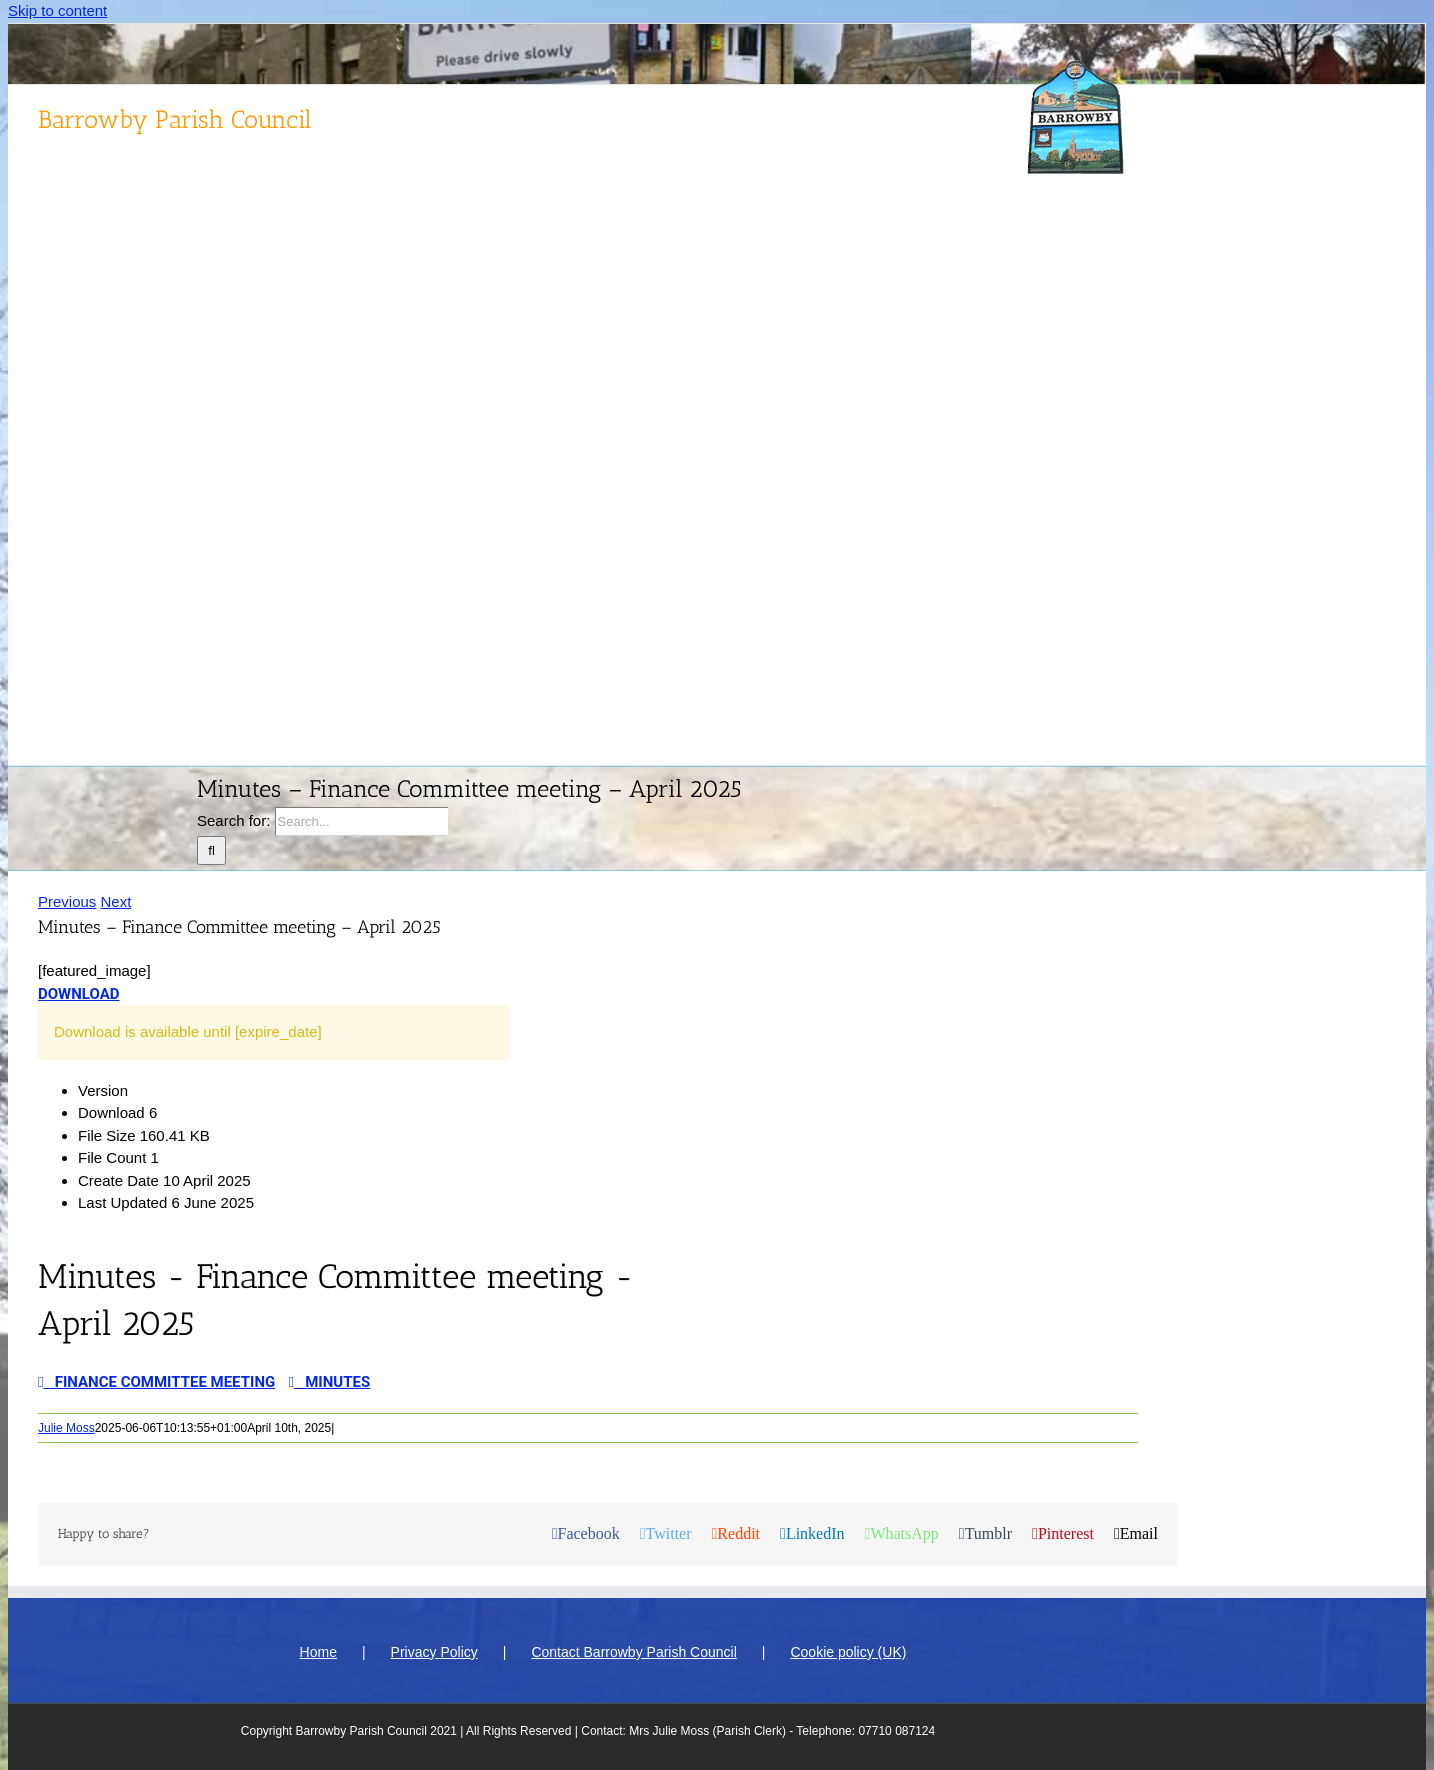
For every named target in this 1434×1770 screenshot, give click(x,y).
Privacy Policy (434, 1652)
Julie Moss (66, 1428)
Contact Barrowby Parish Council (633, 1652)
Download (78, 994)
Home (318, 1652)
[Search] (211, 850)
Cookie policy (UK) (848, 1652)
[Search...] (361, 821)
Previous (67, 901)
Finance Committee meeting (156, 1382)
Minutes (330, 1382)
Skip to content (57, 10)
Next (116, 901)
